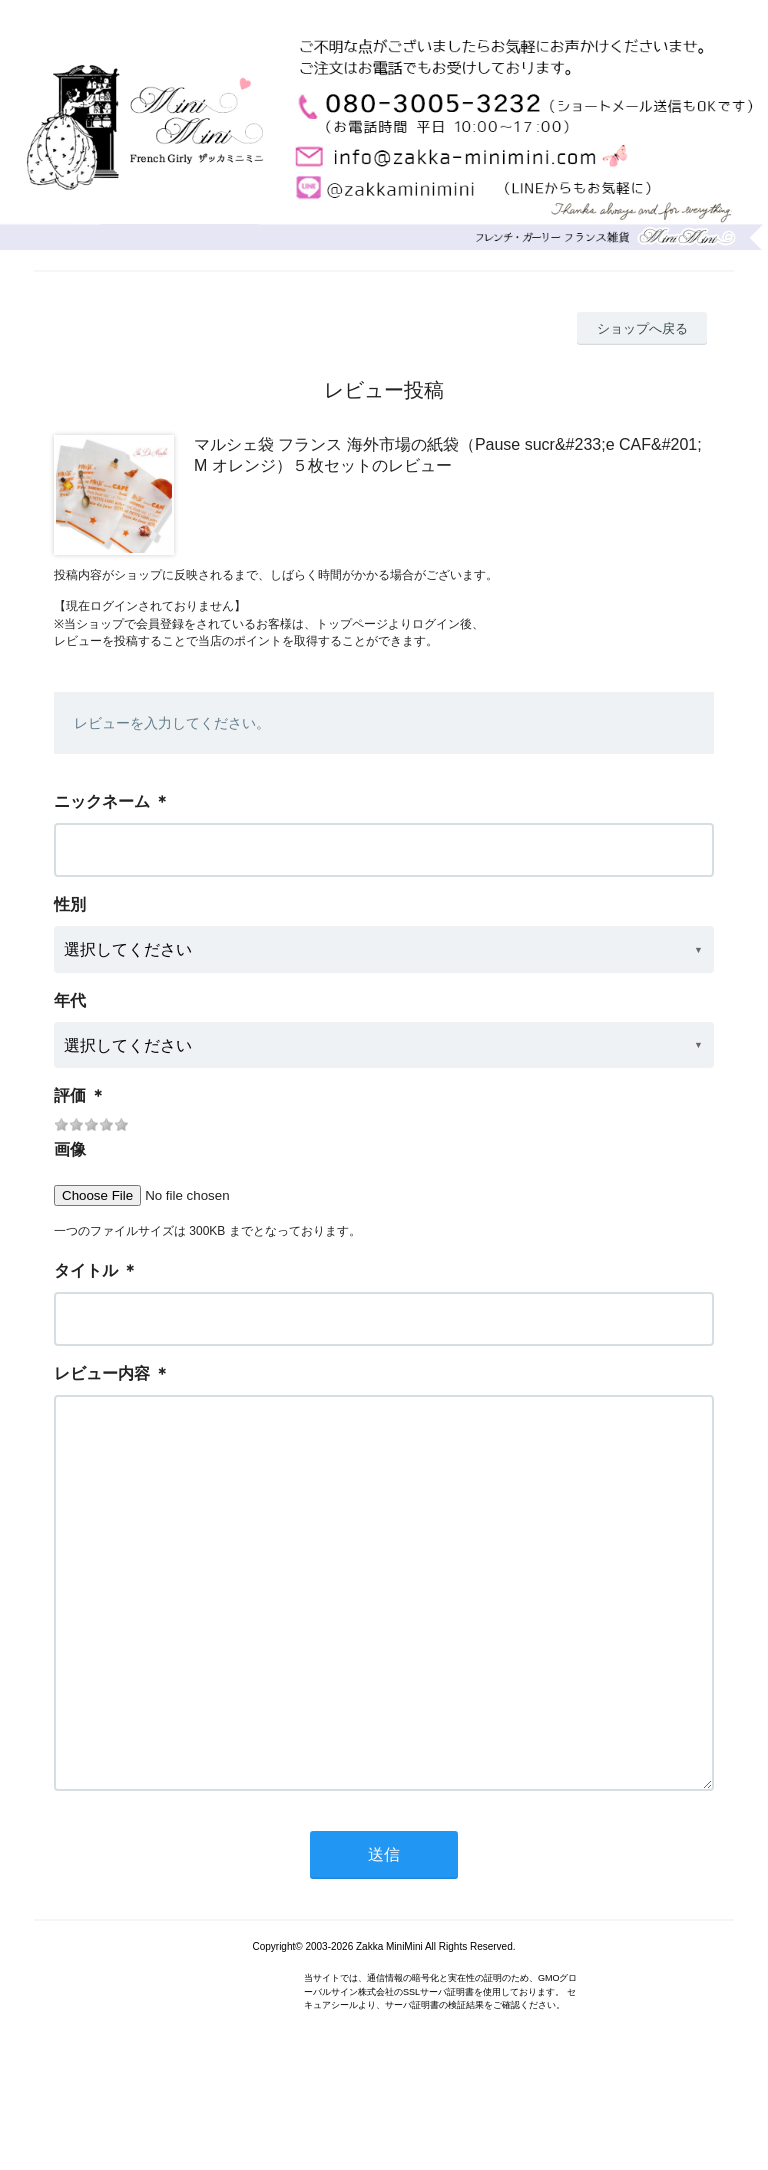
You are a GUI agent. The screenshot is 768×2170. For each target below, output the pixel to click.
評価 (70, 1095)
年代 (70, 1000)
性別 (70, 904)
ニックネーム (102, 801)
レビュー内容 (102, 1373)
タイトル (86, 1270)
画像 (70, 1149)
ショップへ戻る (642, 328)
